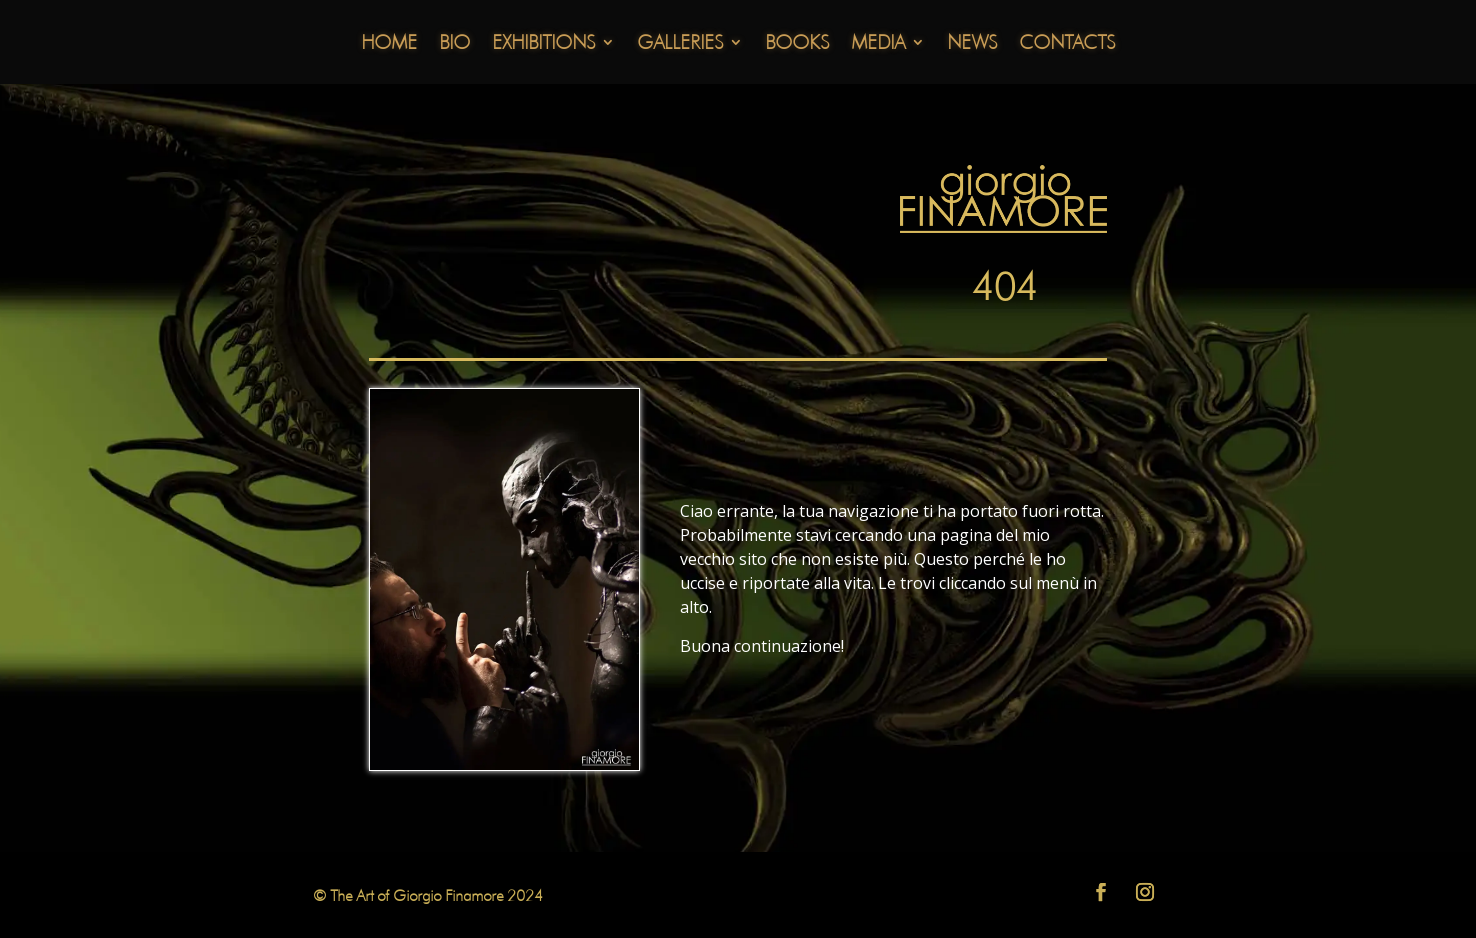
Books (797, 44)
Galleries (680, 44)
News (972, 44)
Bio (454, 44)
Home (389, 44)
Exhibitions (543, 44)
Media (878, 44)
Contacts (1067, 44)
